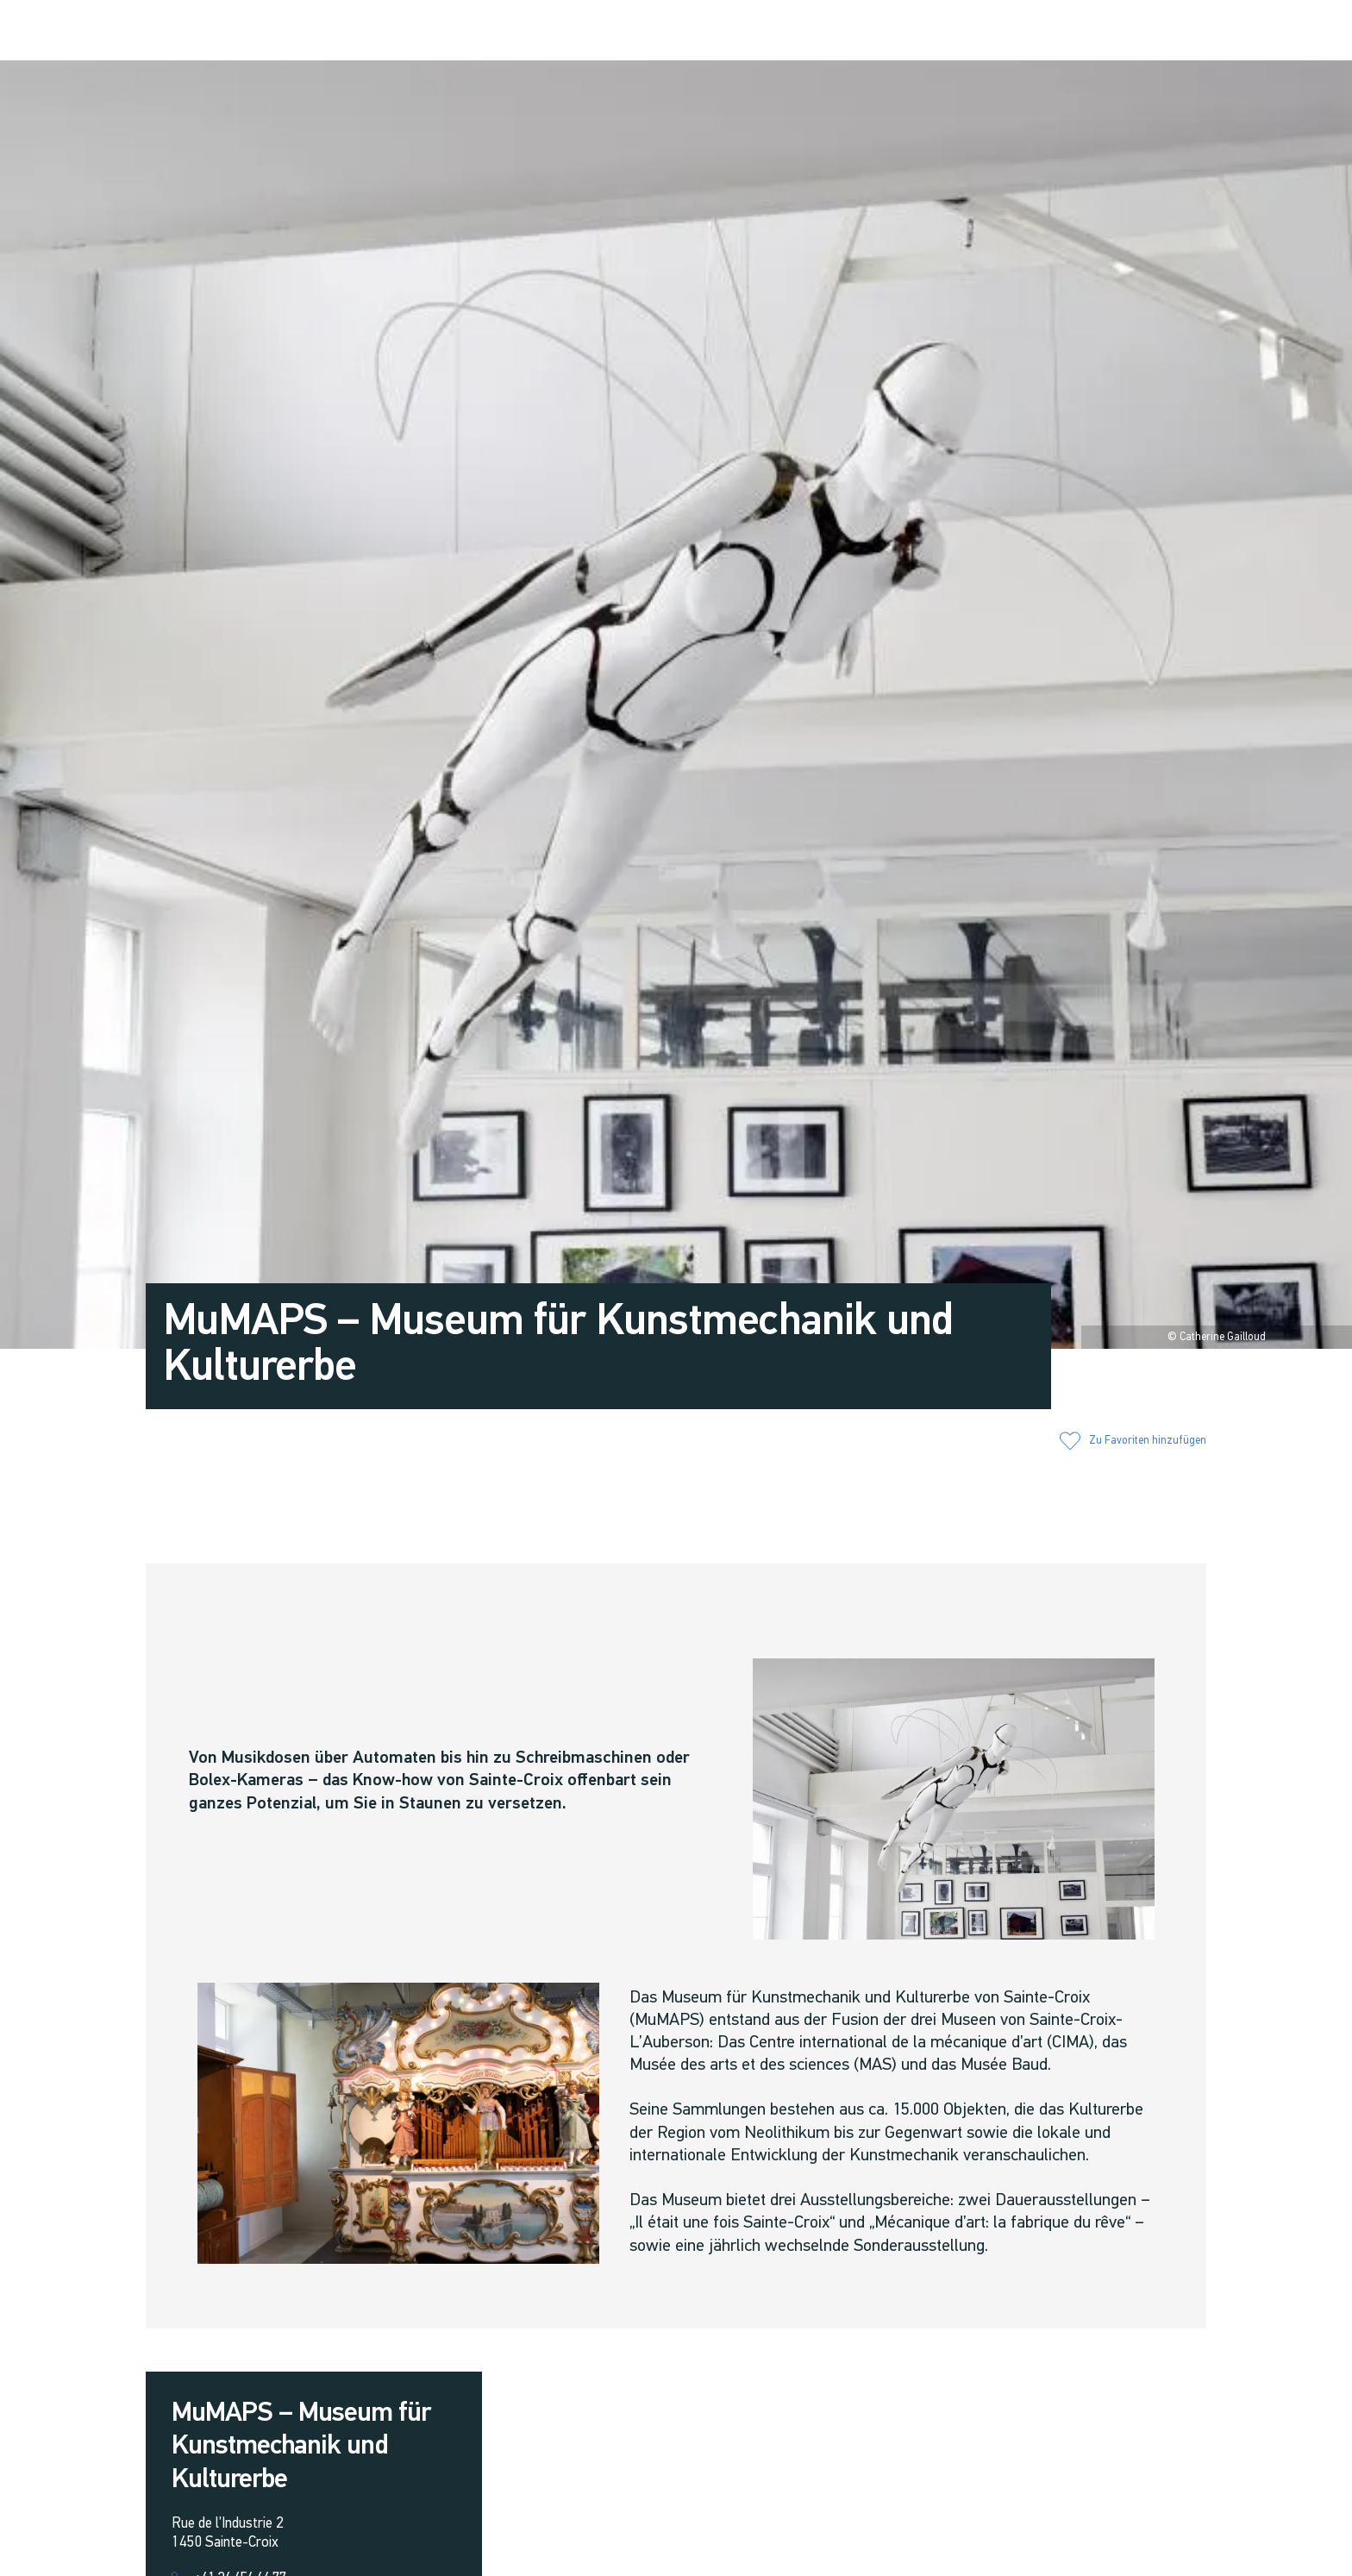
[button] (1066, 32)
